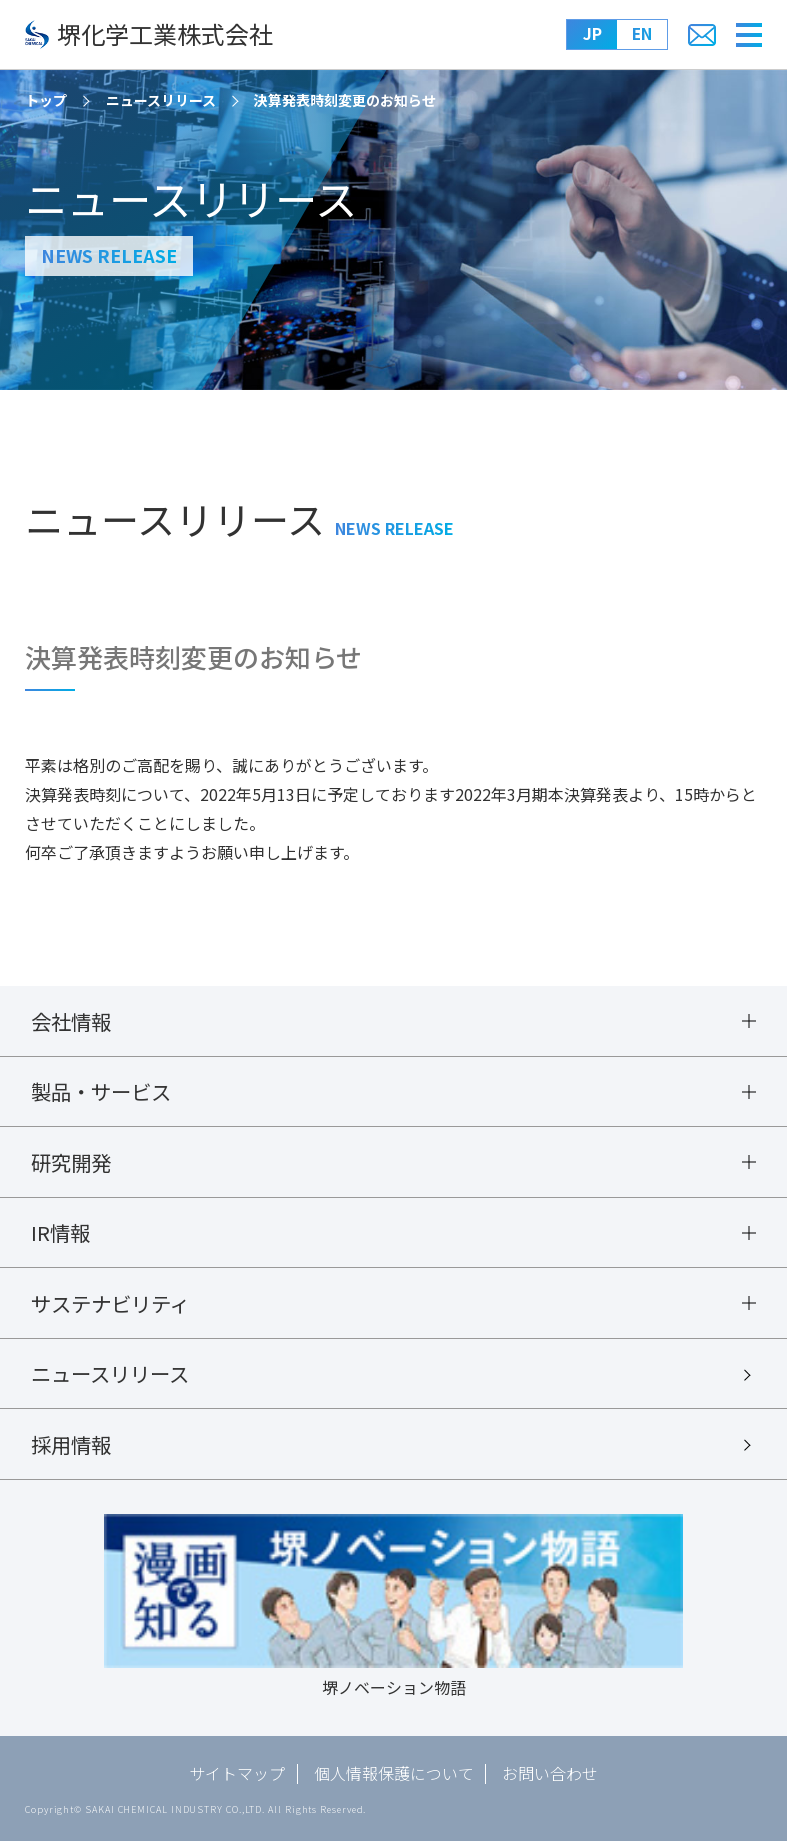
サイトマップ (237, 1775)
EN (642, 34)
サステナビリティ (110, 1304)
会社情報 (71, 1021)
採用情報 (71, 1445)
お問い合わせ (551, 1775)
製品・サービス (101, 1092)
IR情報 (60, 1233)
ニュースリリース (161, 100)
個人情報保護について (394, 1775)
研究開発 (71, 1162)
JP (592, 34)
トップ (46, 100)
